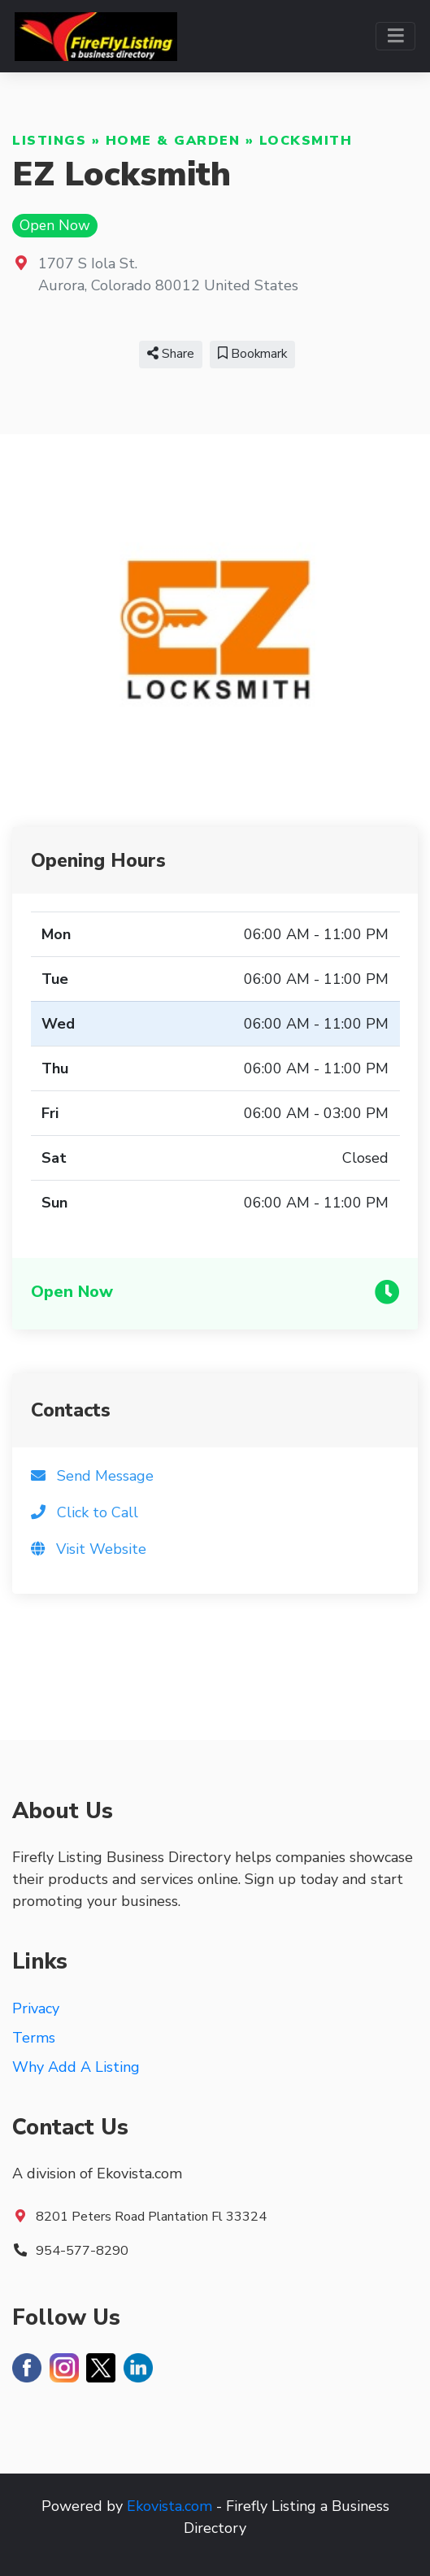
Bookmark (252, 354)
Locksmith (306, 141)
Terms (33, 2037)
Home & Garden (173, 141)
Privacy (35, 2008)
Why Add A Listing (76, 2067)
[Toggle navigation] (395, 36)
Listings (49, 141)
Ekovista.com (169, 2506)
